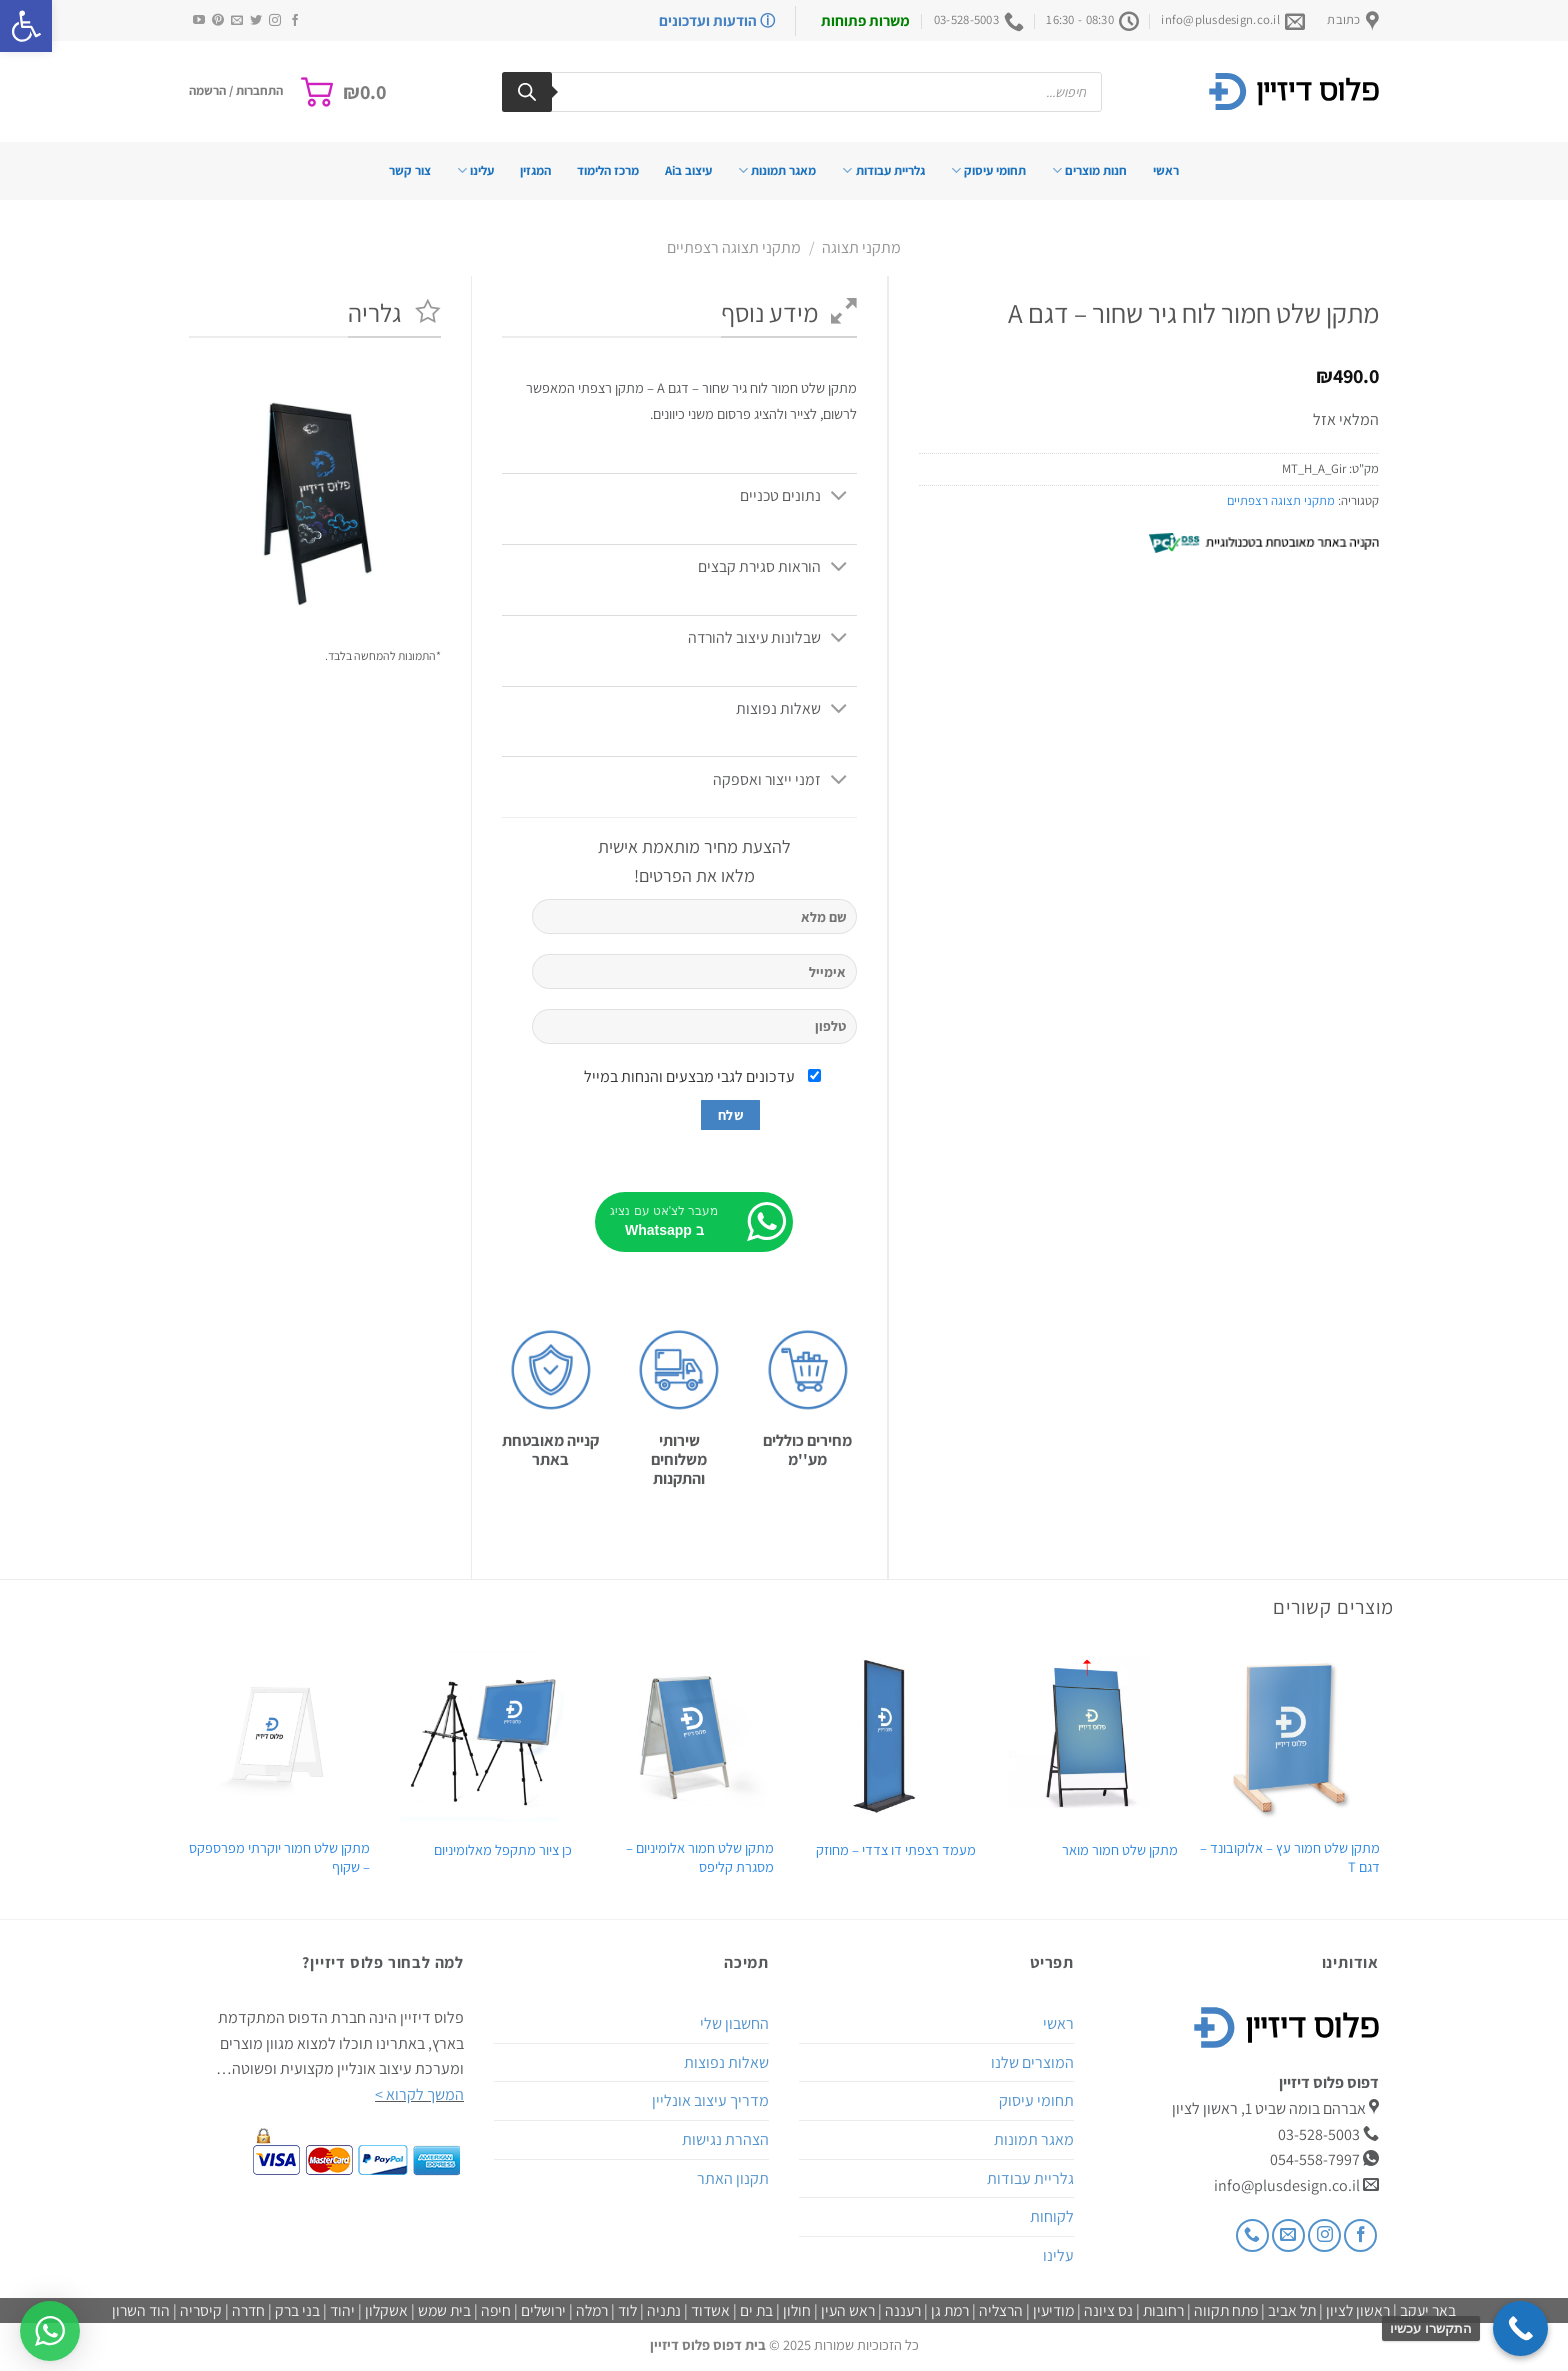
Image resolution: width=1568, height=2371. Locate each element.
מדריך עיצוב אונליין (710, 2100)
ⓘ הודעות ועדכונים (717, 20)
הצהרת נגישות (725, 2139)
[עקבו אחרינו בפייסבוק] (295, 21)
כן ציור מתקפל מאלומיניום (503, 1850)
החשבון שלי (734, 2023)
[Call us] (1252, 2235)
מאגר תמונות (777, 170)
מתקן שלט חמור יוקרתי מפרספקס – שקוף (279, 1857)
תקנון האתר (733, 2178)
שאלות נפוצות (726, 2062)
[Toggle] (839, 497)
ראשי (1166, 170)
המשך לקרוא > (419, 2094)
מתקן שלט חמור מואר (1120, 1850)
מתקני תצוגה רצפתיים (734, 247)
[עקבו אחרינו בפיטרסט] (218, 21)
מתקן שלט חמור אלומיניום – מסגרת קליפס (700, 1857)
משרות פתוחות (865, 20)
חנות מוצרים (1089, 170)
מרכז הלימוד (608, 170)
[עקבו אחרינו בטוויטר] (256, 21)
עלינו (475, 170)
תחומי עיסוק (988, 170)
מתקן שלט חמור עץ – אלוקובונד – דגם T (1290, 1857)
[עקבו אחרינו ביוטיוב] (199, 21)
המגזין (535, 170)
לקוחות (1052, 2216)
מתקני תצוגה (861, 247)
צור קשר (410, 170)
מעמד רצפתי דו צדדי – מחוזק (896, 1850)
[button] (26, 26)
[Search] (527, 92)
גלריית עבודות (883, 170)
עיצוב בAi (688, 170)
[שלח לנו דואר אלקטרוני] (237, 21)
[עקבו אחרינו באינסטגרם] (275, 21)
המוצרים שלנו (1032, 2062)
